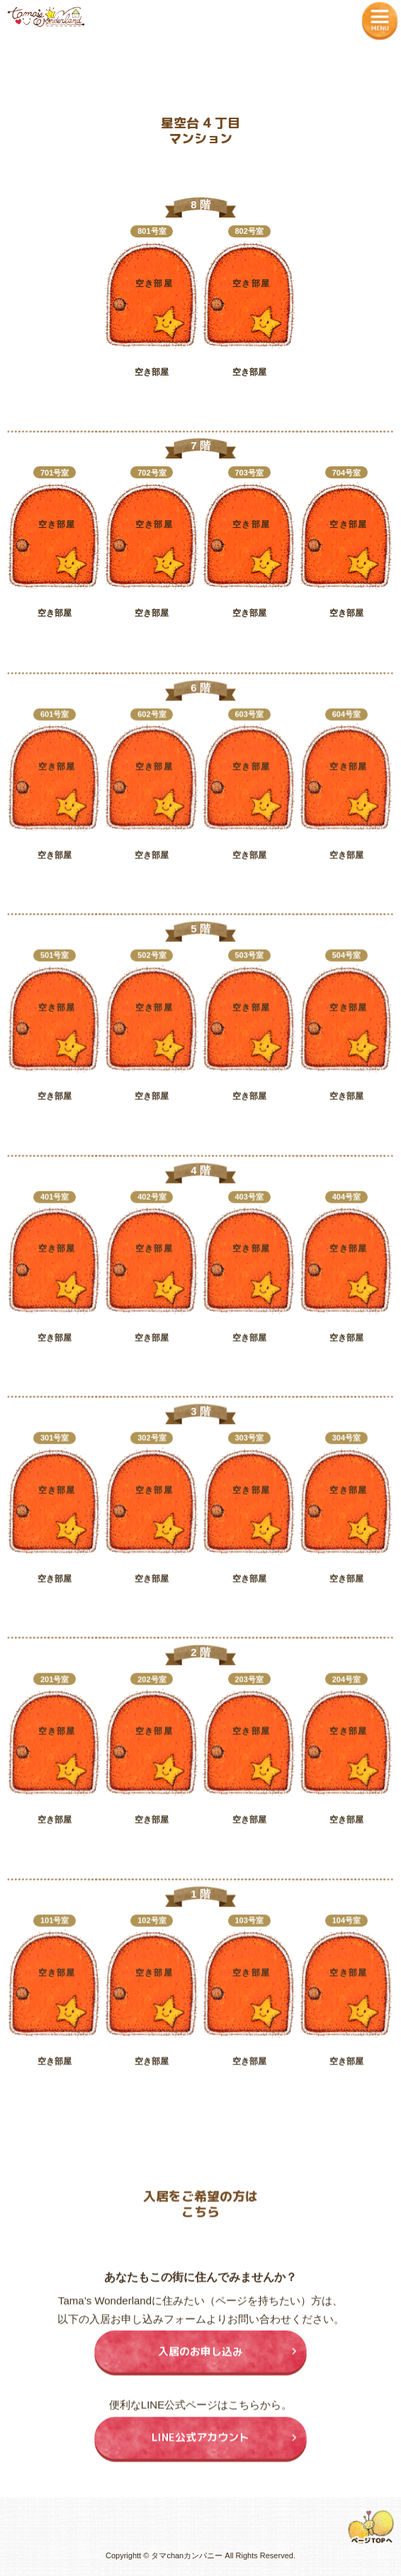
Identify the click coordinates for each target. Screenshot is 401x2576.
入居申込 (150, 409)
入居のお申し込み (200, 2360)
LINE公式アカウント (200, 2446)
